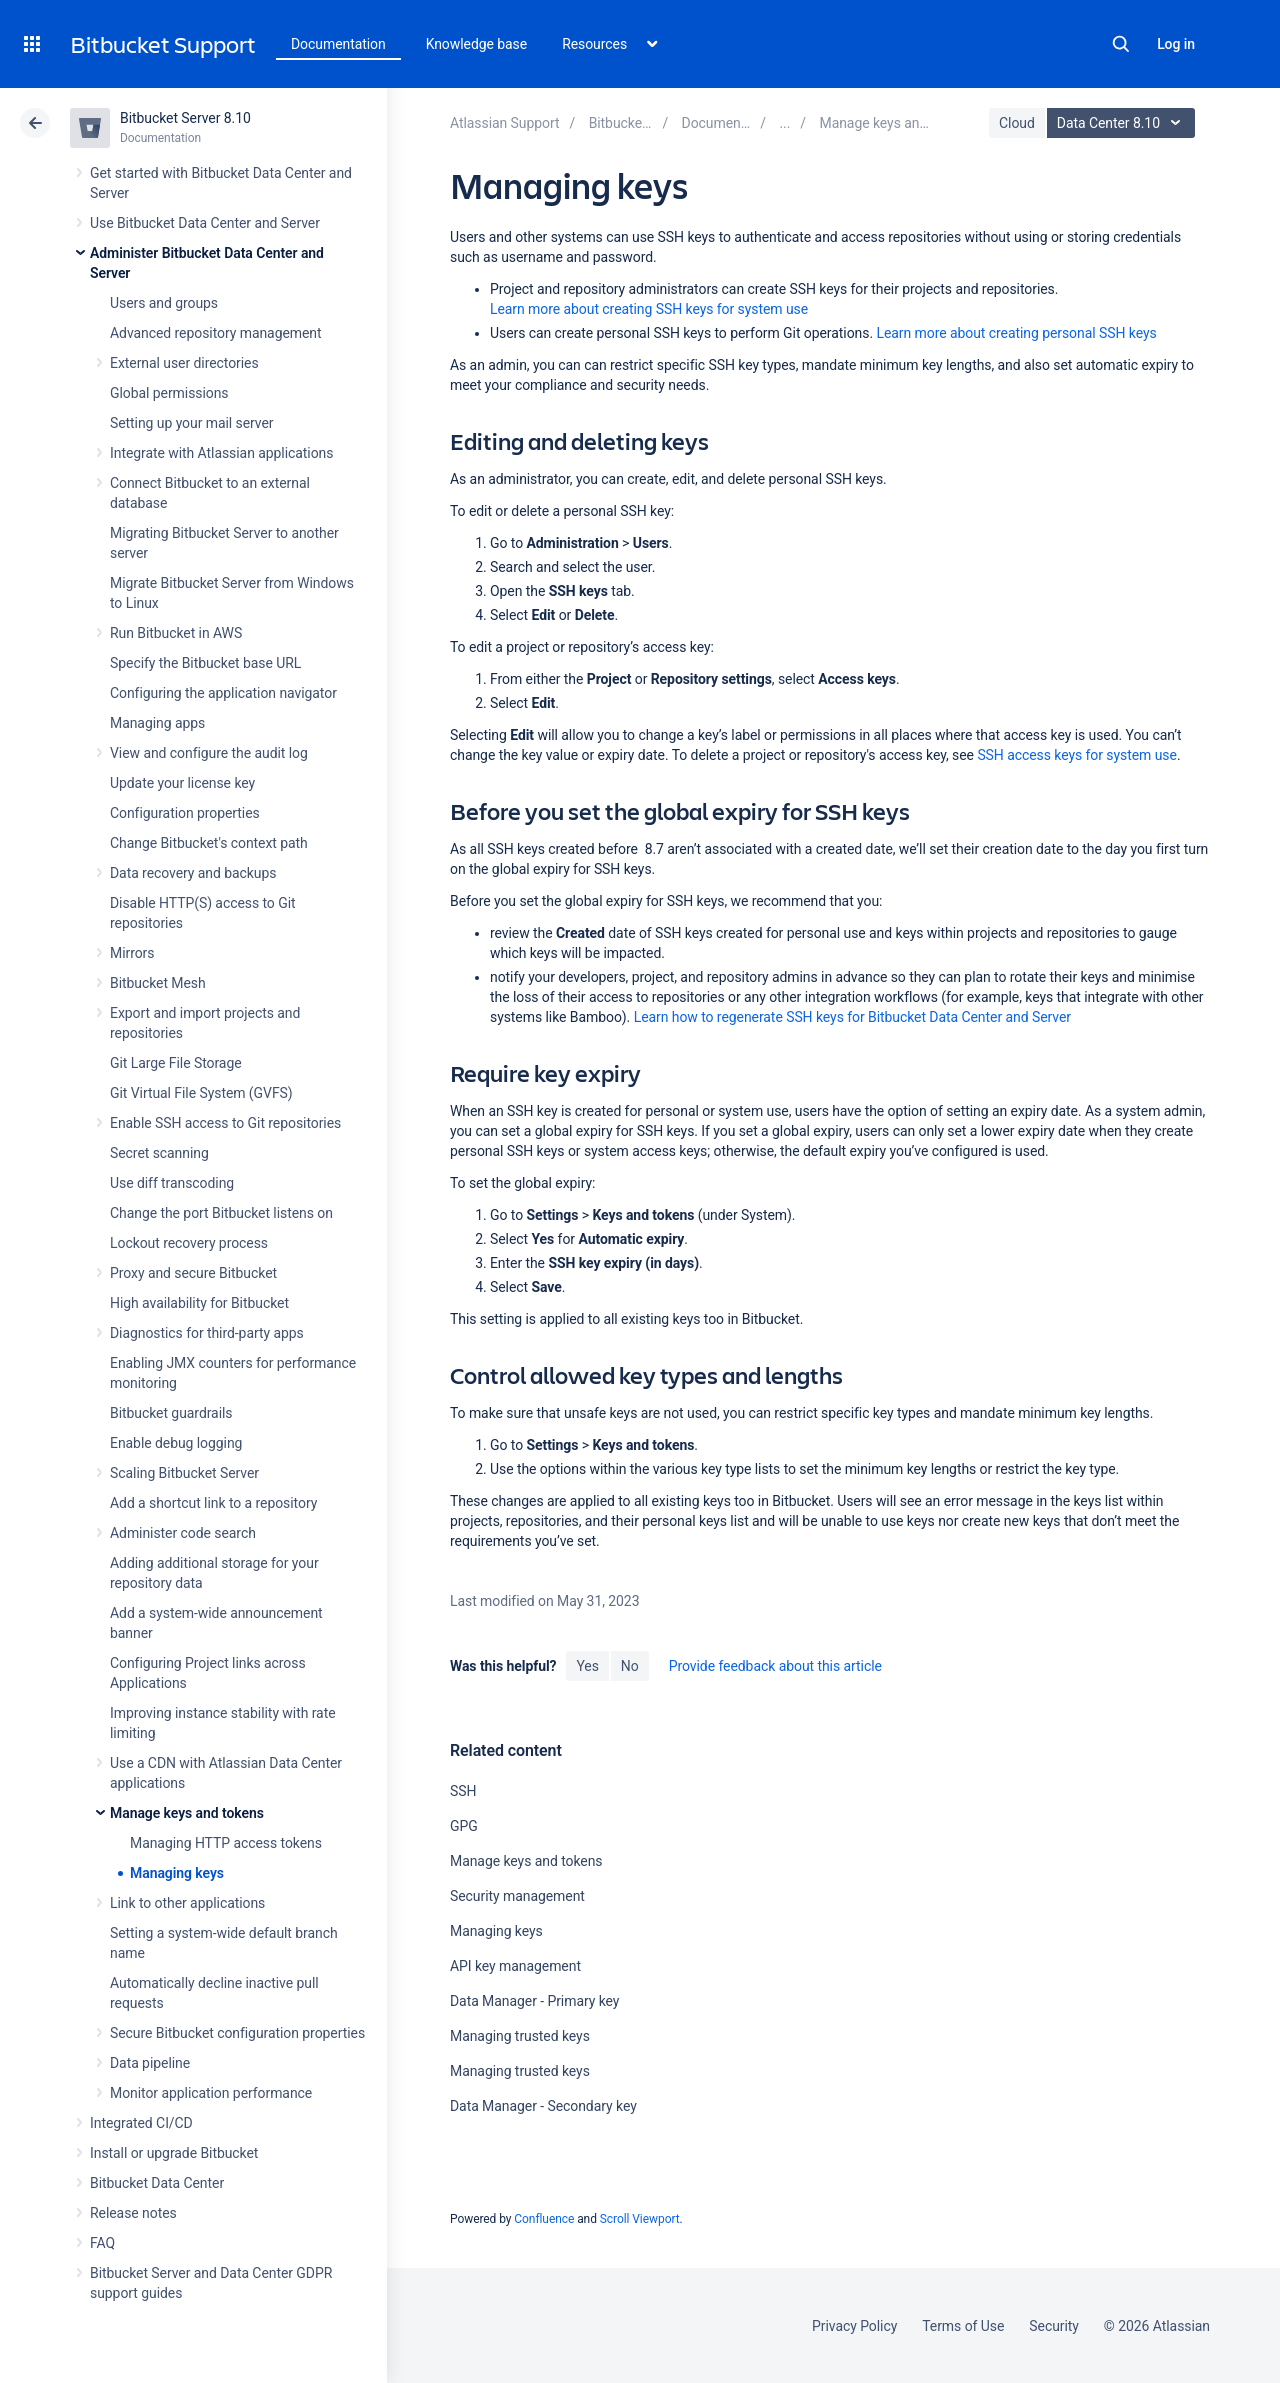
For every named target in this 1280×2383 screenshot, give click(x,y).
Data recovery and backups (193, 873)
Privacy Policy (854, 2326)
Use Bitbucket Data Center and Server (205, 223)
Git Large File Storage (176, 1063)
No (630, 1666)
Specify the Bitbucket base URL (205, 663)
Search (1121, 44)
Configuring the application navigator (223, 693)
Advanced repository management (216, 333)
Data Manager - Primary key (534, 2001)
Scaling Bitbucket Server (184, 1473)
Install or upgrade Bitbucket (174, 2153)
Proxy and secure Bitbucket (193, 1273)
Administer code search (183, 1533)
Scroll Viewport (640, 2219)
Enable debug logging (176, 1443)
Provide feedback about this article (775, 1666)
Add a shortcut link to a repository (213, 1503)
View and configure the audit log (209, 753)
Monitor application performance (211, 2093)
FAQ (102, 2243)
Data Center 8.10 (1123, 123)
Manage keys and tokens (187, 1813)
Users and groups (164, 303)
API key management (515, 1966)
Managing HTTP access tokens (226, 1843)
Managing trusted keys (520, 2036)
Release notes (133, 2213)
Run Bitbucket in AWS (176, 633)
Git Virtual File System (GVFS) (201, 1093)
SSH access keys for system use (1077, 755)
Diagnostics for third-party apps (207, 1333)
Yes (587, 1666)
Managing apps (157, 723)
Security (1054, 2326)
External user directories (184, 363)
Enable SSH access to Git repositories (225, 1123)
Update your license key (182, 783)
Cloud (1017, 123)
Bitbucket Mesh (158, 983)
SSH (463, 1791)
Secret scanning (159, 1153)
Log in (1176, 44)
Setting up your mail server (192, 423)
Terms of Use (963, 2326)
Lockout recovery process (189, 1243)
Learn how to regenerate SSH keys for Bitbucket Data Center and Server (852, 1017)
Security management (517, 1896)
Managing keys (177, 1873)
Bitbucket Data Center (157, 2183)
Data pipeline (150, 2063)
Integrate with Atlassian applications (221, 453)
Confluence (544, 2219)
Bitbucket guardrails (171, 1413)
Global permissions (169, 393)
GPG (464, 1826)
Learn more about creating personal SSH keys (1016, 333)
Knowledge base (477, 44)
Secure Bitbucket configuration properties (237, 2033)
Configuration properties (185, 813)
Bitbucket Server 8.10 (185, 118)
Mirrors (132, 953)
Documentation (338, 44)
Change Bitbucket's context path (209, 843)
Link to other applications (187, 1903)
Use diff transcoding (172, 1183)
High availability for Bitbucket (199, 1303)
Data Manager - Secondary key (543, 2106)
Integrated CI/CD (141, 2123)
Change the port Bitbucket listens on (221, 1213)
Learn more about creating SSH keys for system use (649, 309)
